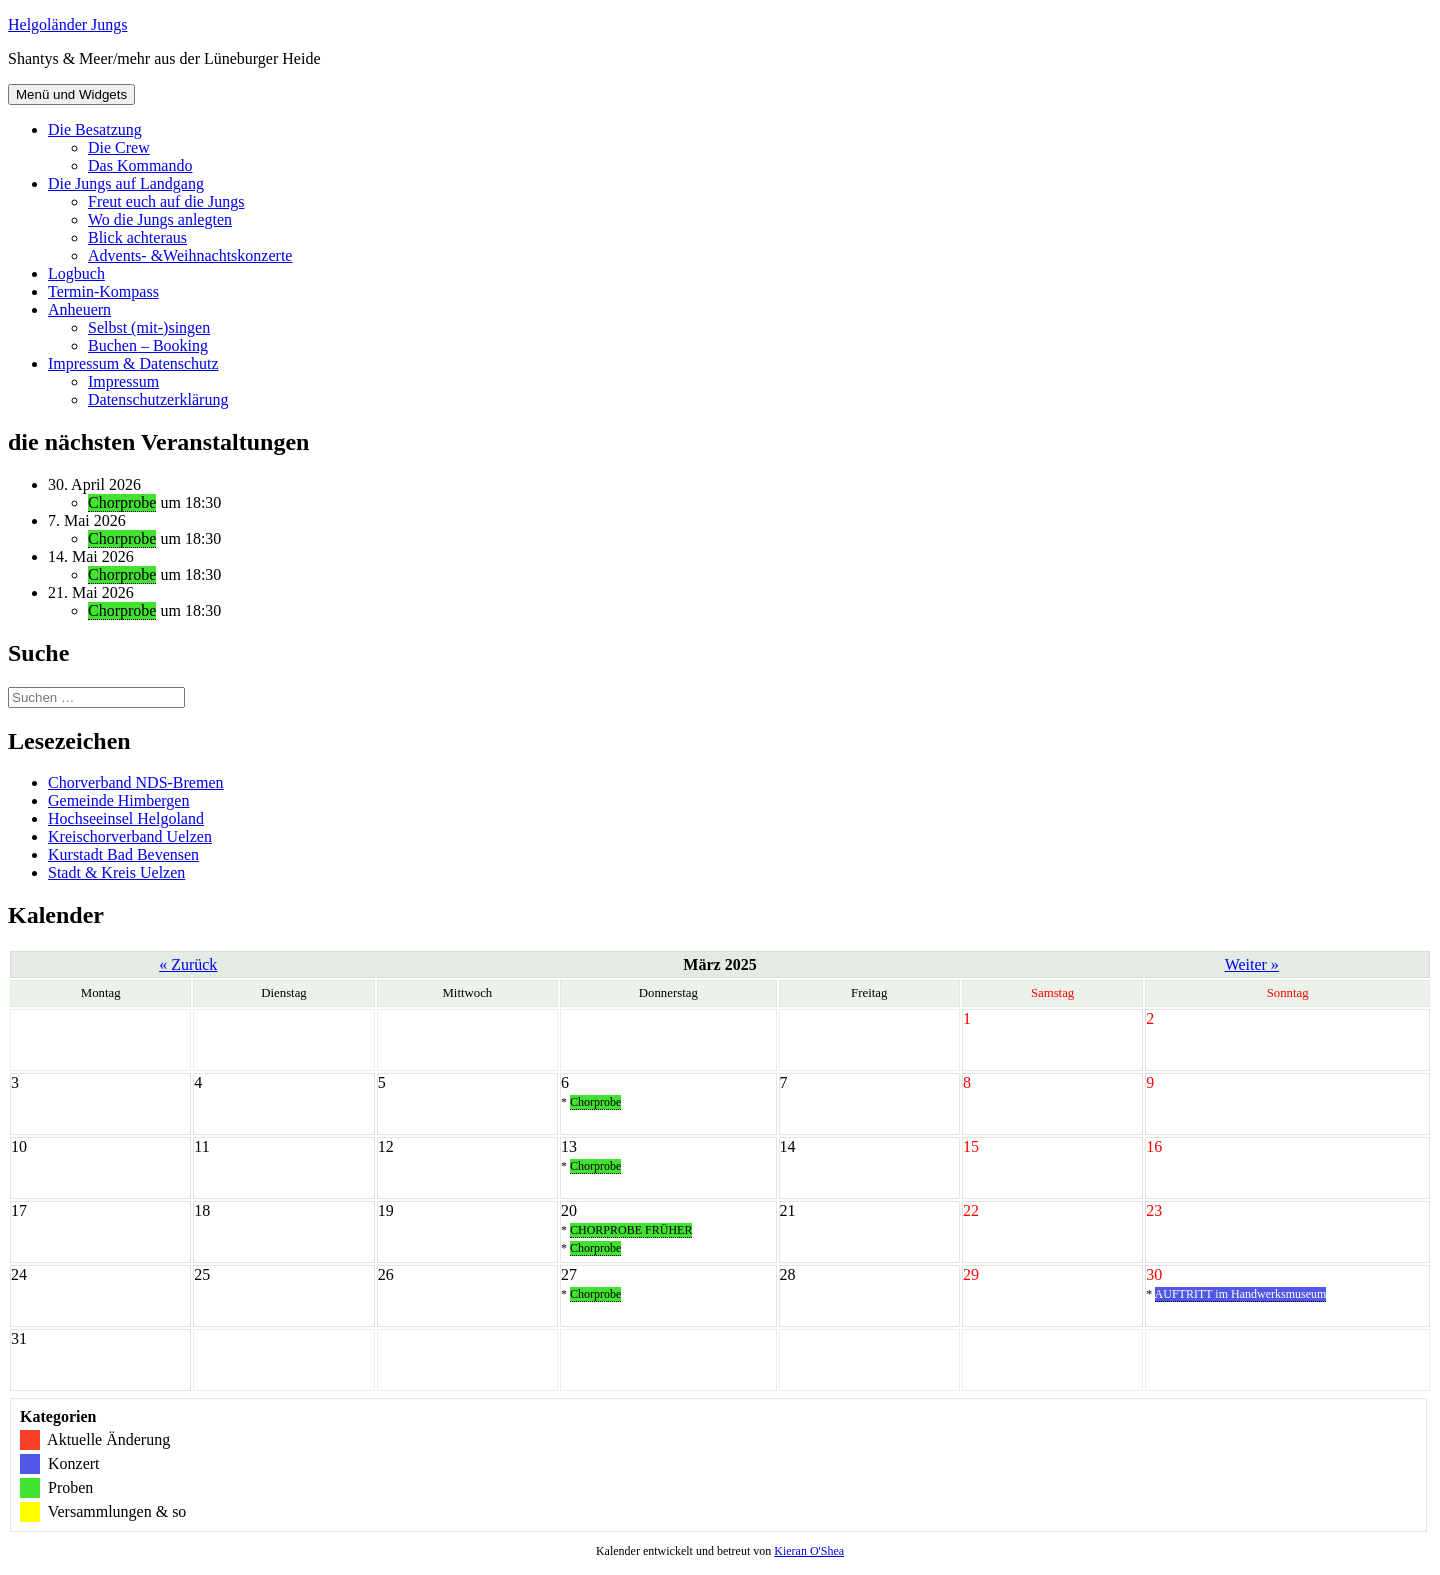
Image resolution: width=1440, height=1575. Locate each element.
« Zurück (188, 964)
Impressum (123, 381)
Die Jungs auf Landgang (126, 183)
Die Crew (119, 147)
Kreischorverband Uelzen (130, 836)
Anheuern (79, 309)
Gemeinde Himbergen (118, 800)
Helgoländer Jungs (68, 24)
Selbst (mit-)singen (149, 327)
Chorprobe (122, 502)
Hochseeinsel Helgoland (126, 818)
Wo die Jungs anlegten (160, 219)
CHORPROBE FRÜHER (631, 1230)
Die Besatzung (95, 129)
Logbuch (76, 273)
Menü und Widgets (71, 94)
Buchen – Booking (148, 345)
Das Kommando (140, 165)
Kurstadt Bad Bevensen (123, 854)
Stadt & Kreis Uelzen (116, 872)
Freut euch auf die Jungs (166, 201)
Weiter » (1252, 964)
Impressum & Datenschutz (133, 363)
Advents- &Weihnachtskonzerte (190, 255)
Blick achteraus (137, 237)
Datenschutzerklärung (158, 399)
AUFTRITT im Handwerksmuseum (1241, 1294)
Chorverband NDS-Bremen (136, 782)
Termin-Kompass (103, 291)
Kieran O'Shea (809, 1551)
